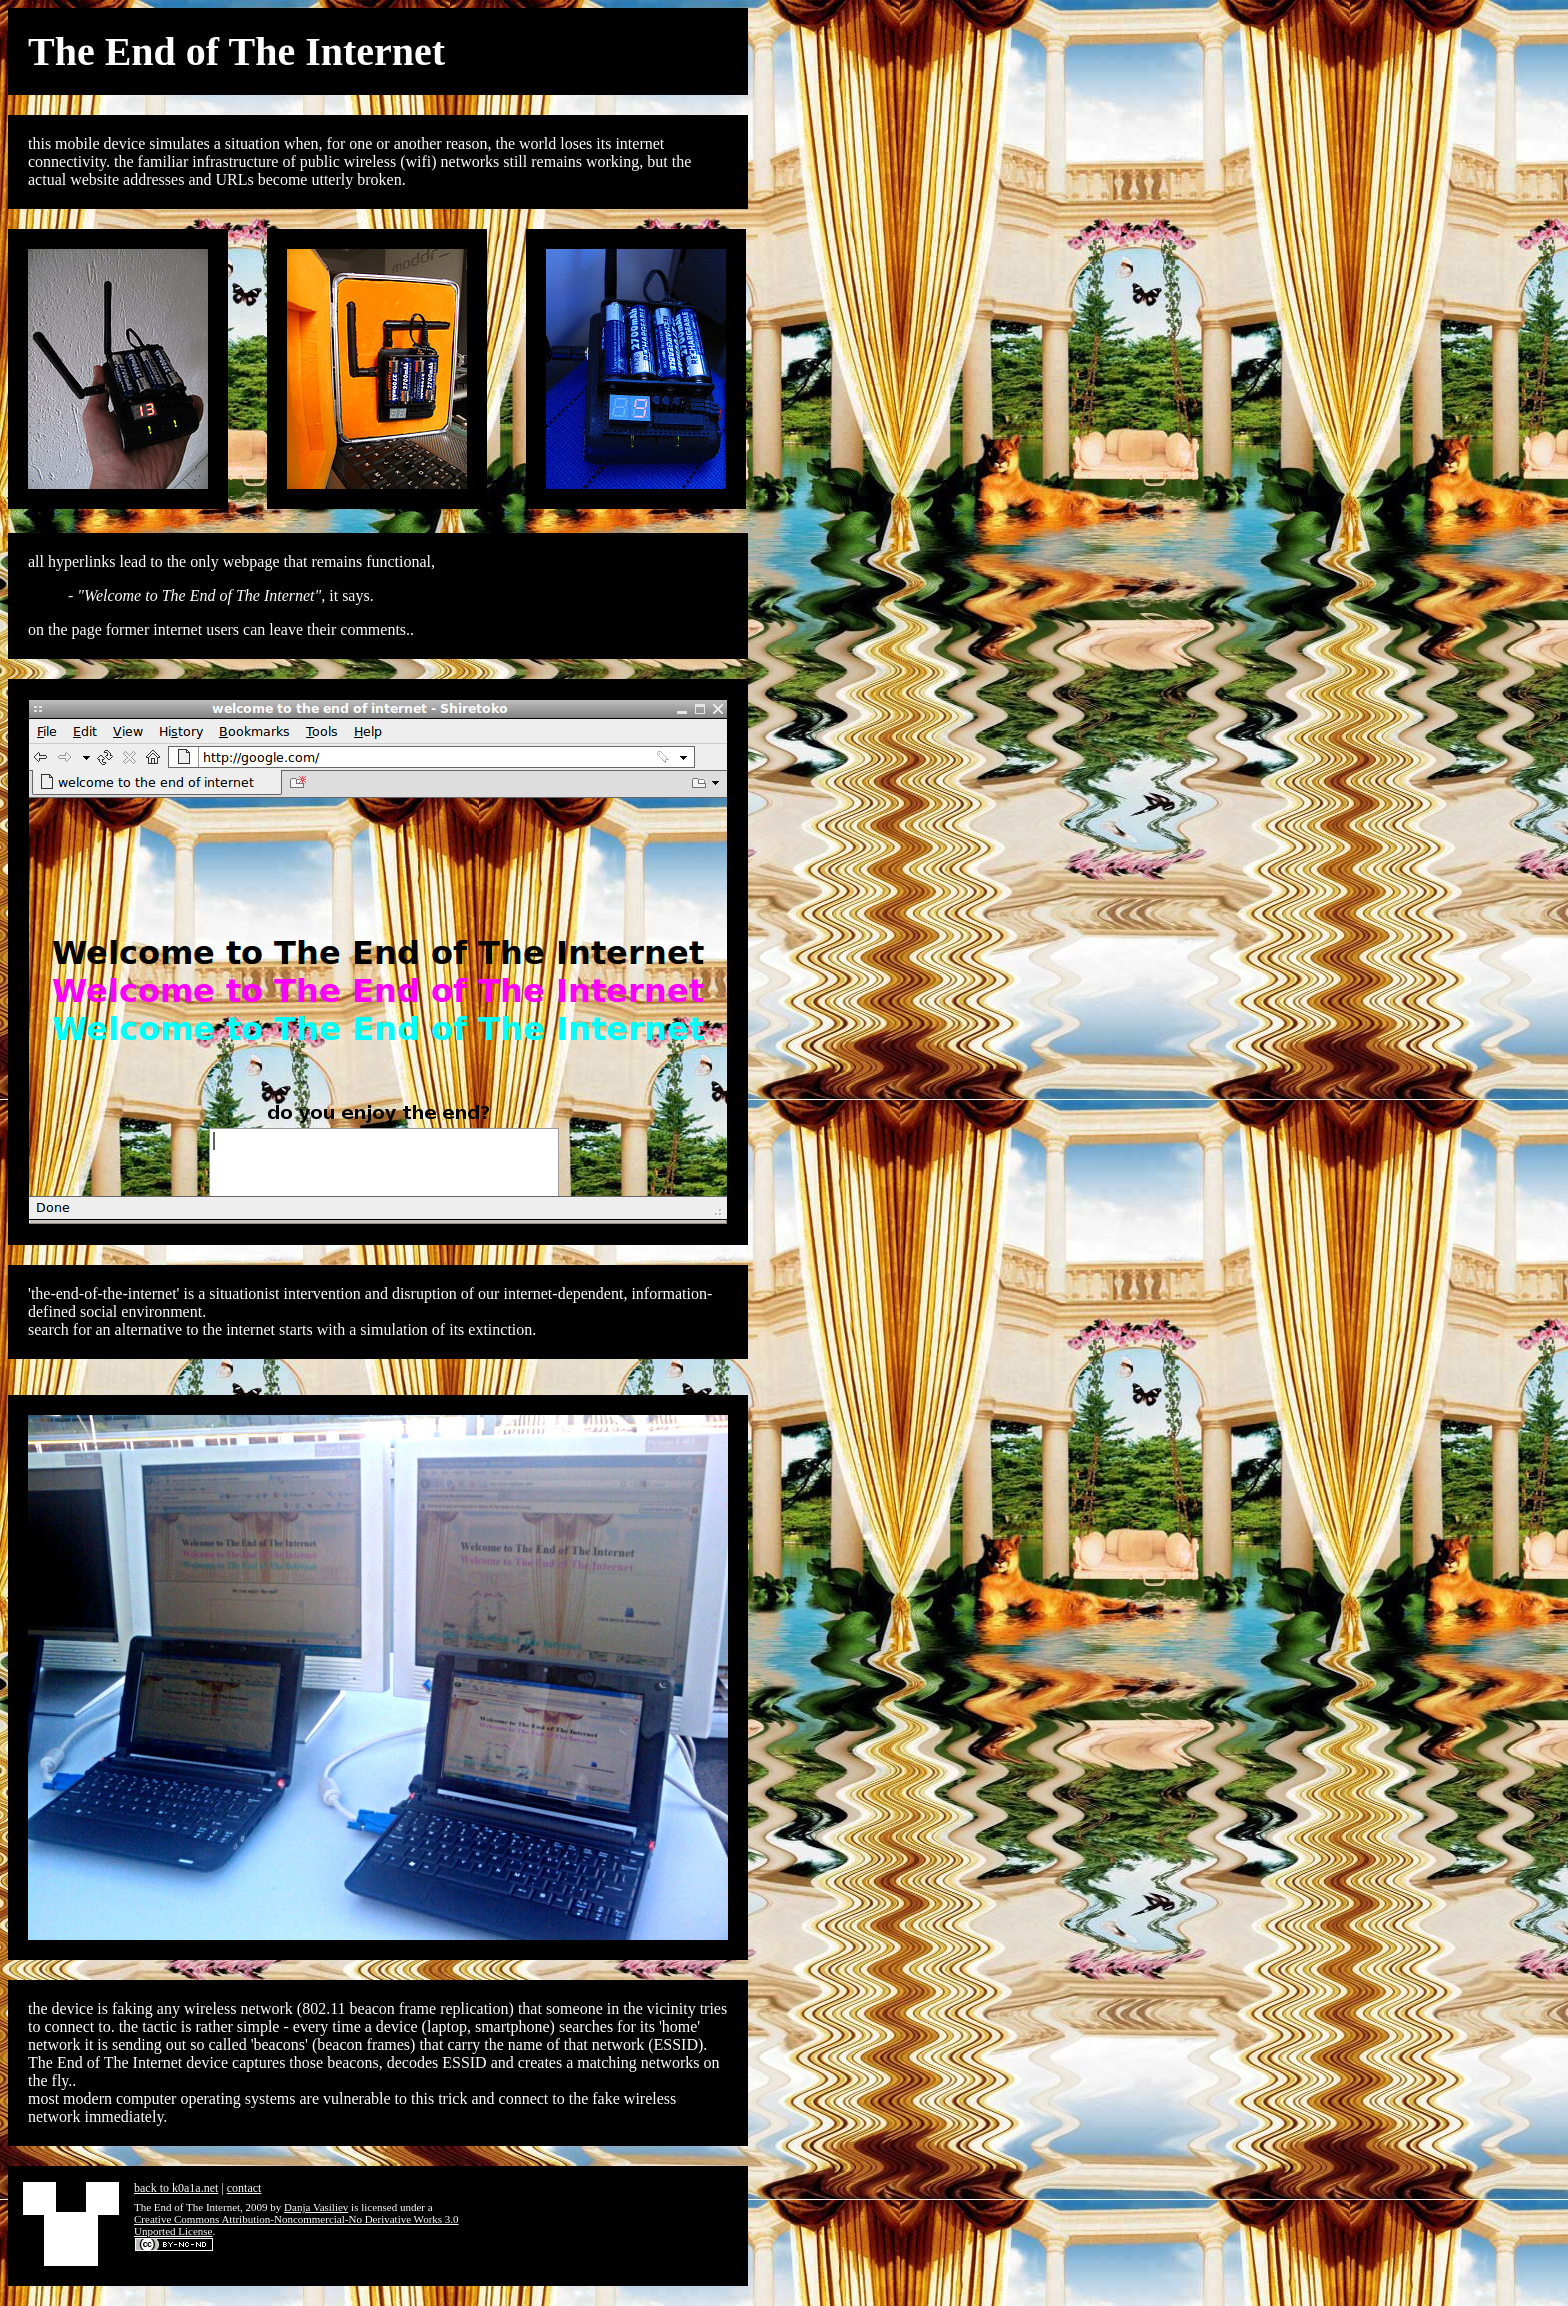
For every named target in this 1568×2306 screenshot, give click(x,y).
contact (244, 2188)
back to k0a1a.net (176, 2188)
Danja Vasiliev (316, 2207)
